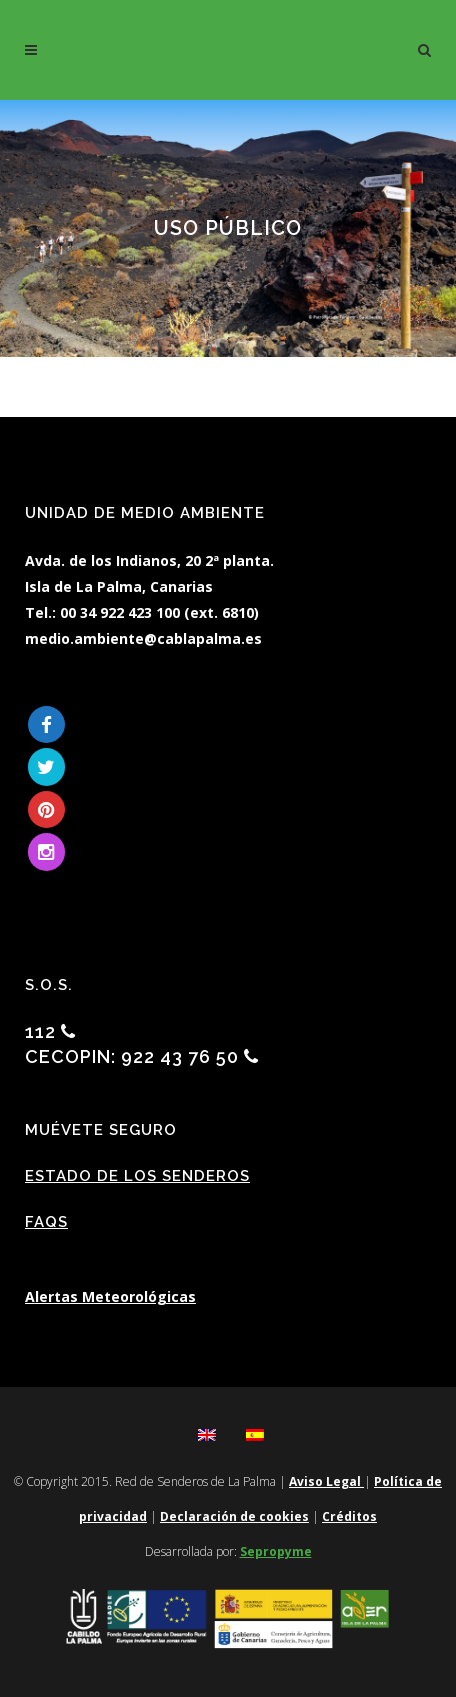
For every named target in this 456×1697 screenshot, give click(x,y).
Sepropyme (276, 1551)
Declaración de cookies (234, 1516)
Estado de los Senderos (137, 1176)
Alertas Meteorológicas (110, 1296)
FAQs (46, 1222)
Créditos (349, 1516)
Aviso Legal (326, 1481)
